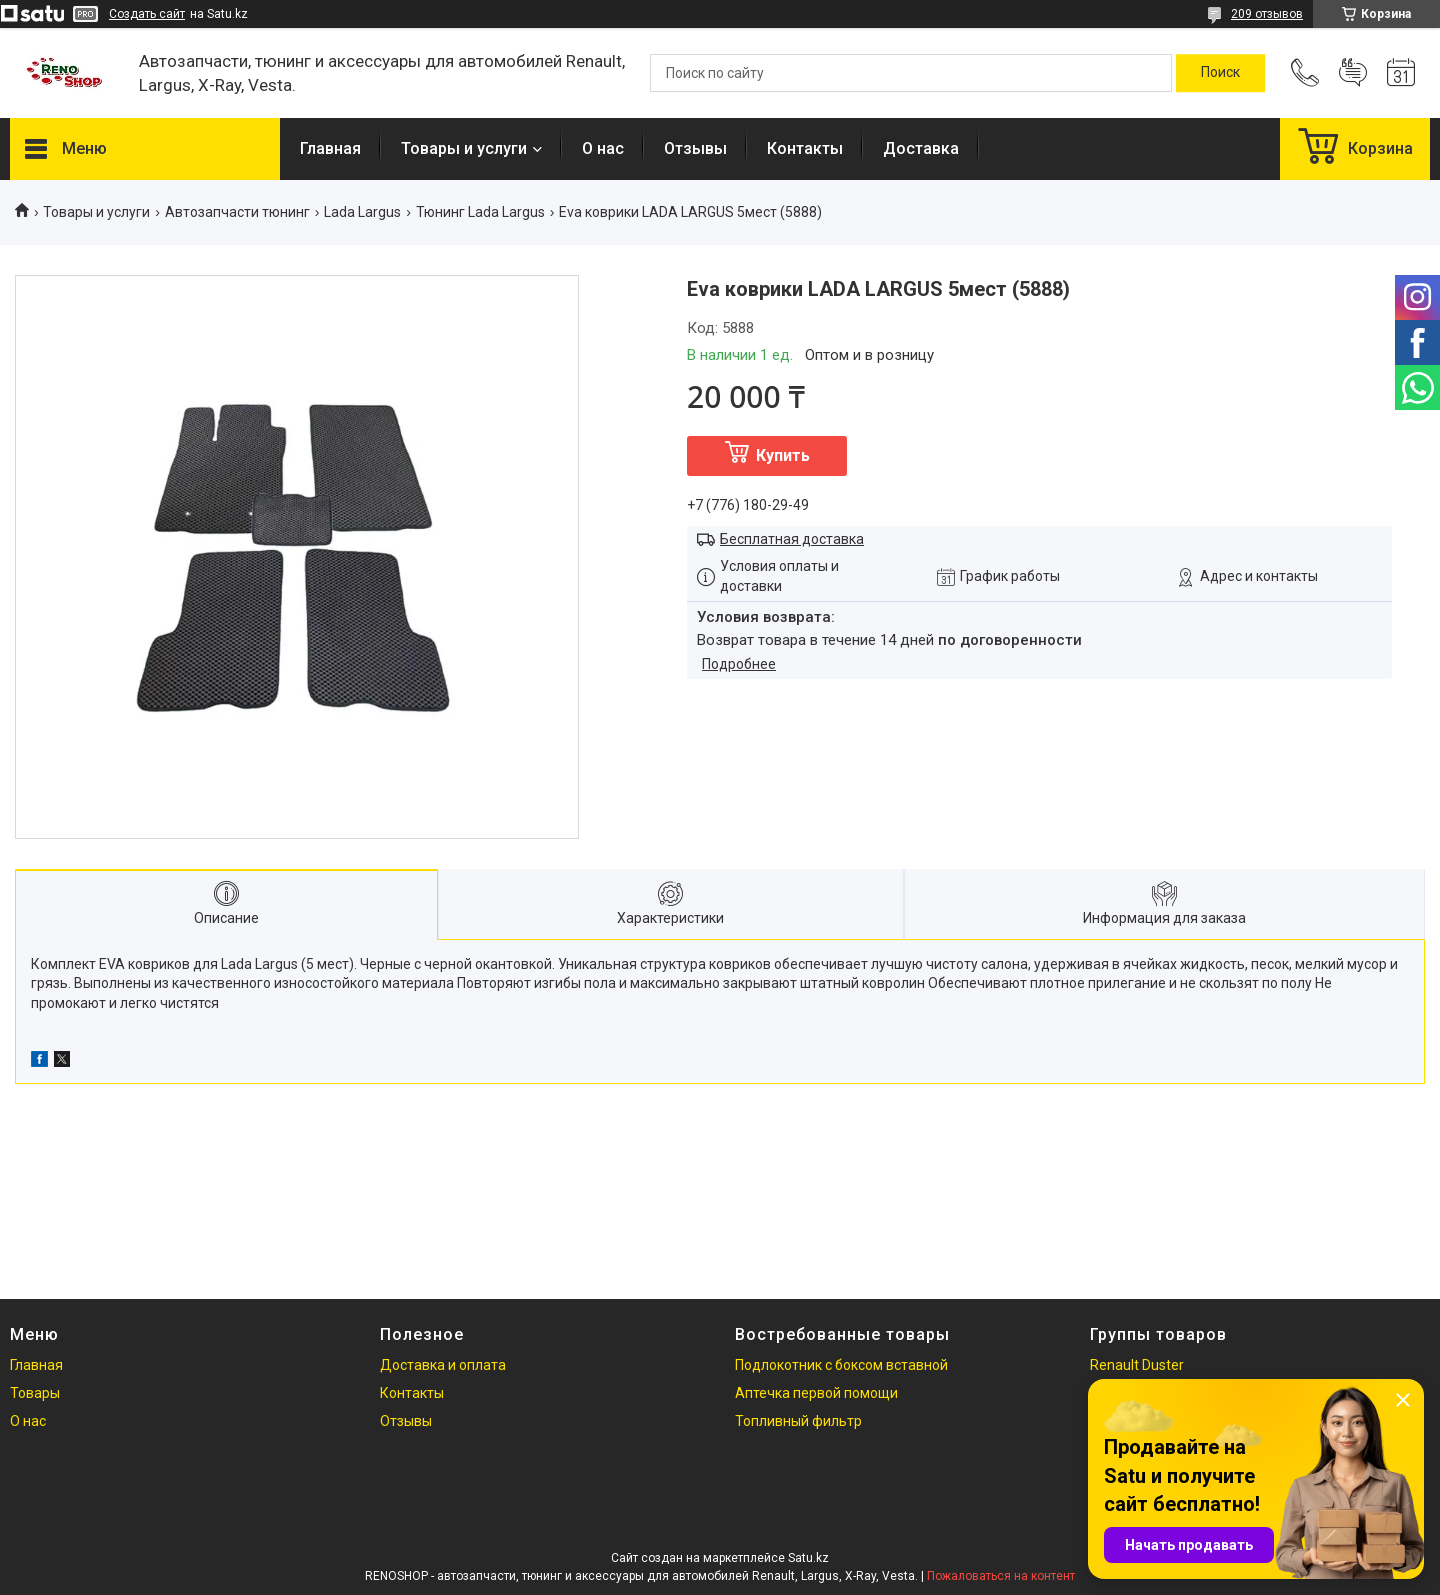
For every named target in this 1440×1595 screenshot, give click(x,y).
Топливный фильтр (798, 1421)
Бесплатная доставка (792, 539)
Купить (783, 455)
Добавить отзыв (1353, 73)
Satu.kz (808, 1558)
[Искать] (1220, 73)
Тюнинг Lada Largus (480, 212)
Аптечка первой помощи (816, 1393)
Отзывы (695, 148)
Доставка (921, 148)
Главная (330, 148)
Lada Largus (362, 212)
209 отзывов (1267, 14)
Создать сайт (147, 14)
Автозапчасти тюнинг (237, 212)
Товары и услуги (464, 148)
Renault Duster (1137, 1365)
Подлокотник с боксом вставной (841, 1365)
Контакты (805, 148)
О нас (603, 148)
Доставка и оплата (443, 1365)
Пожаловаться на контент (1001, 1576)
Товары (35, 1393)
